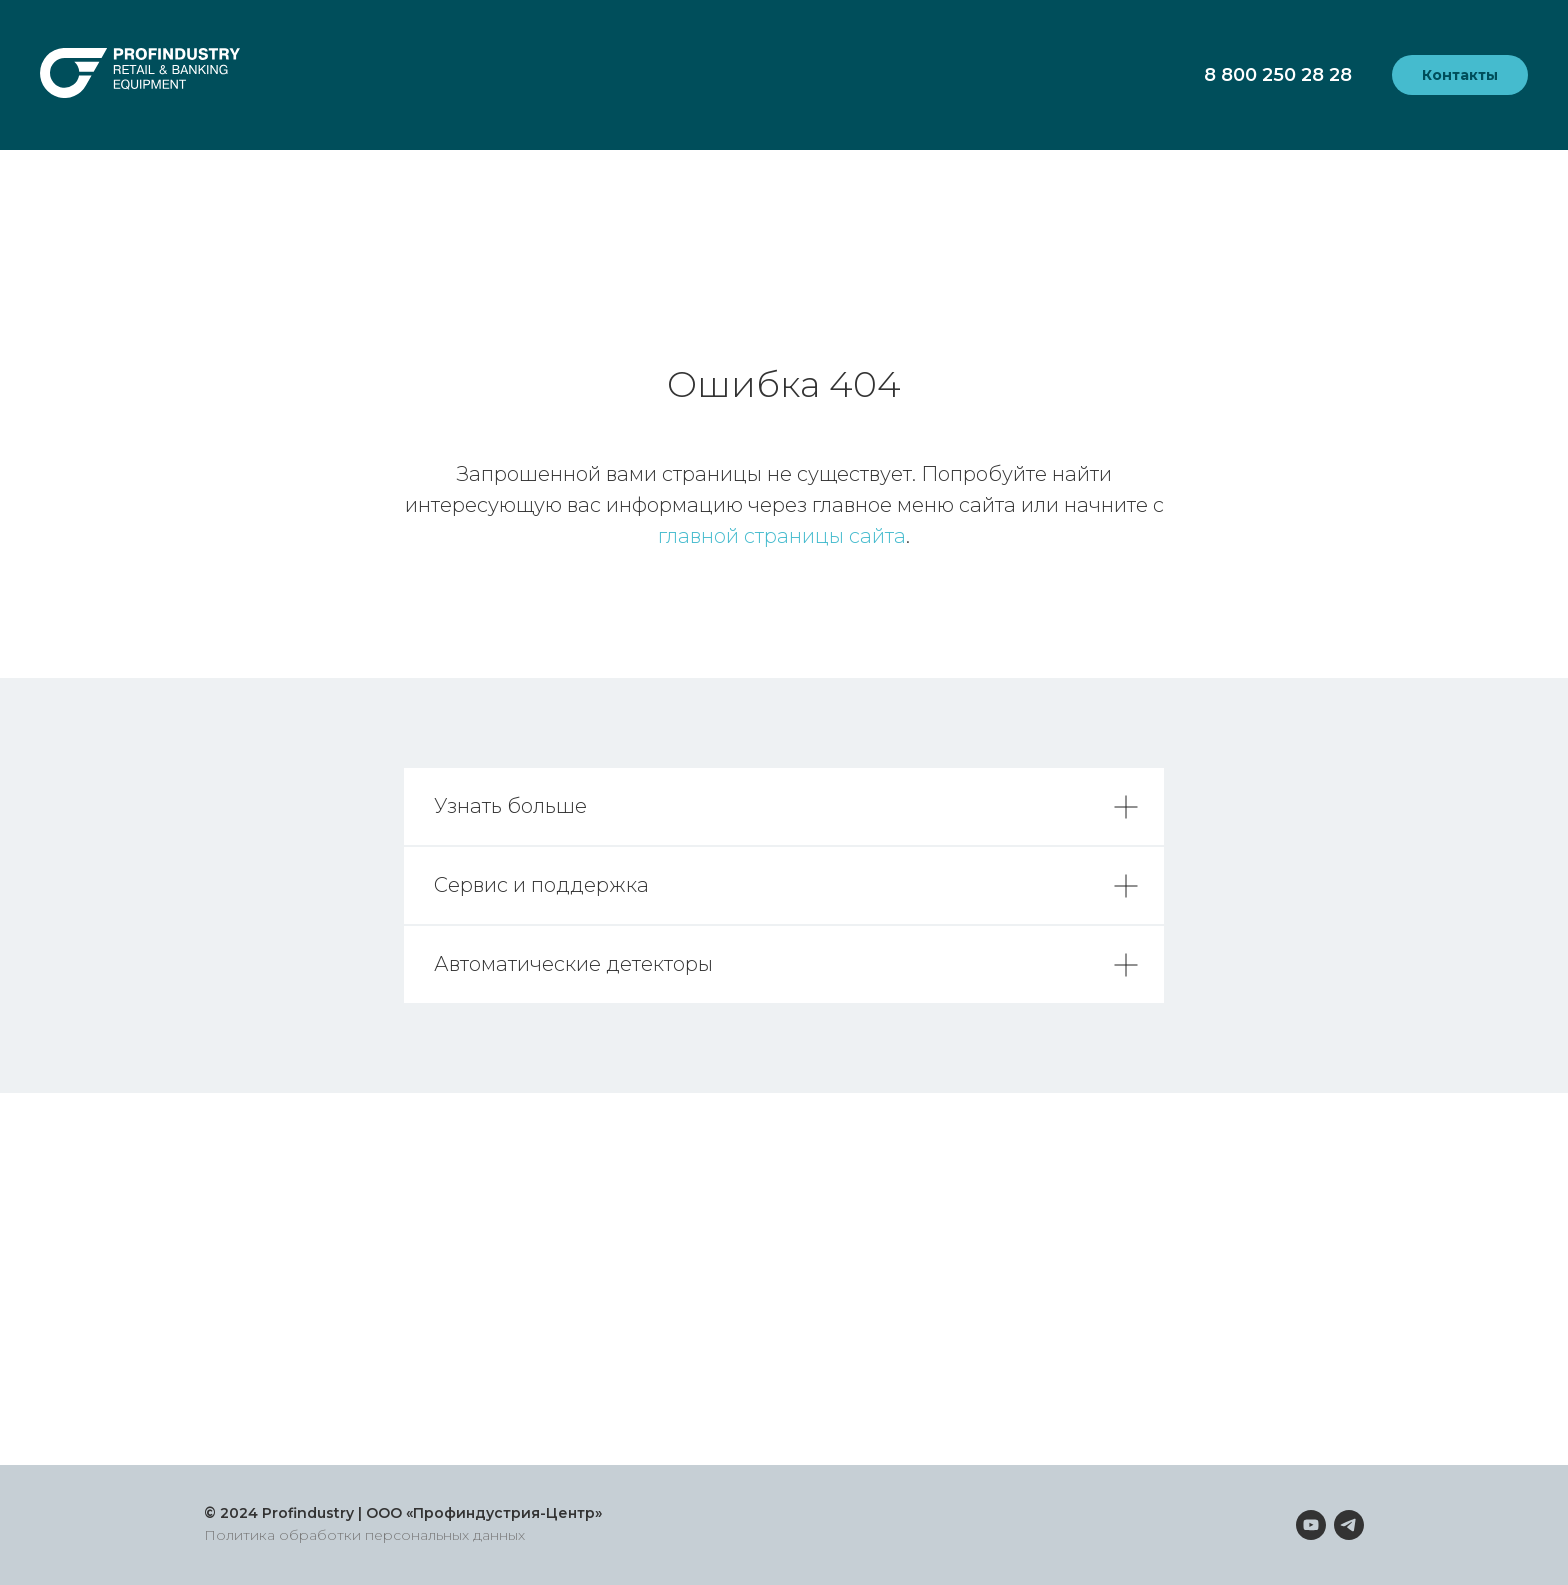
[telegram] (1349, 1525)
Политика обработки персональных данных (364, 1535)
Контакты (1460, 75)
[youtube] (1311, 1525)
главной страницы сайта (782, 536)
